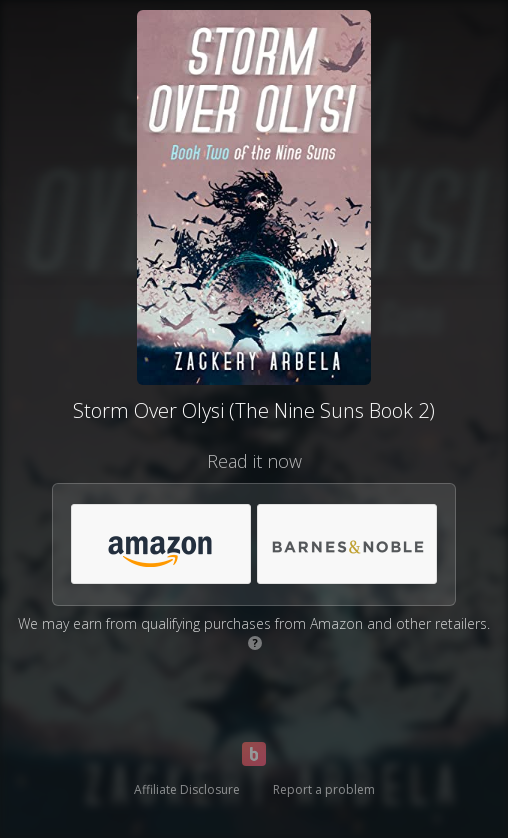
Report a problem (324, 789)
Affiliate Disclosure (187, 789)
